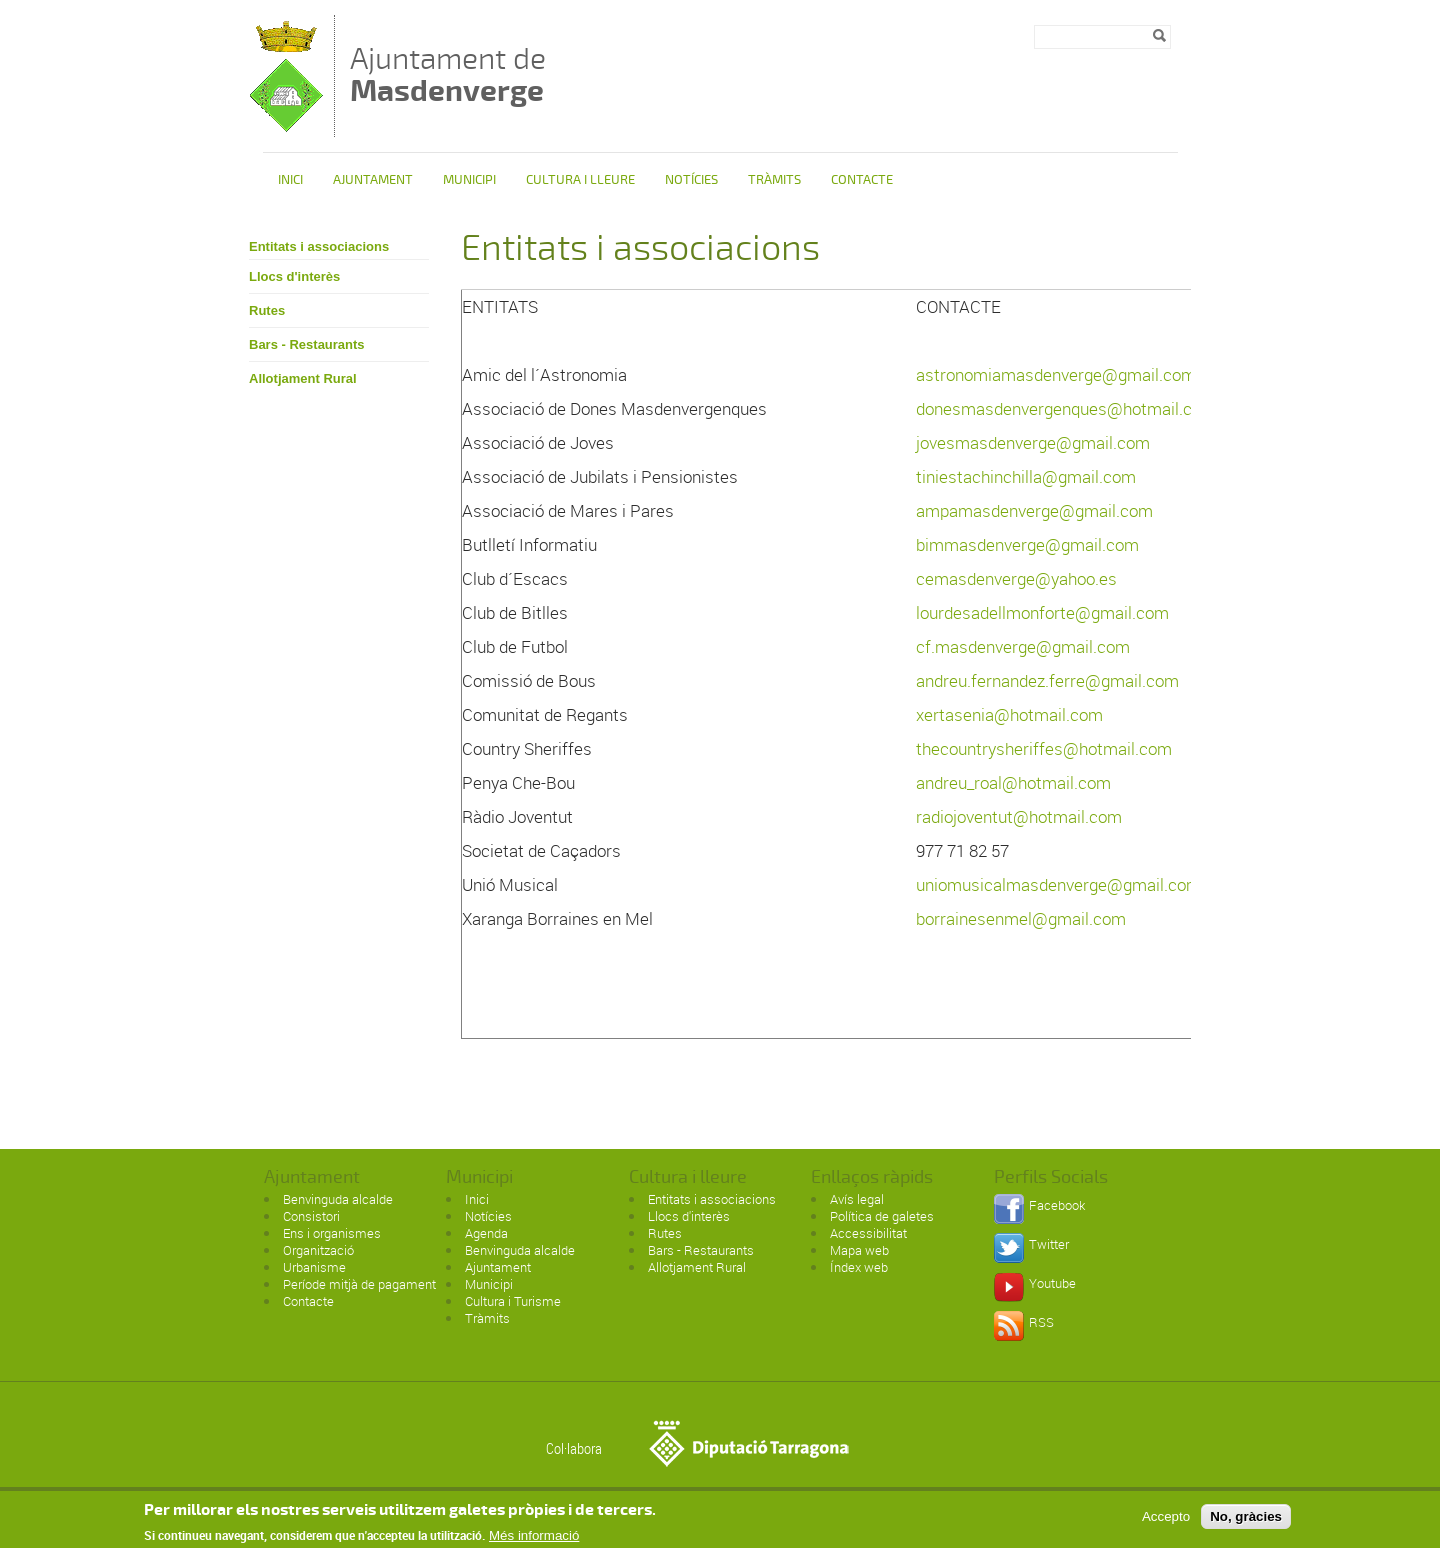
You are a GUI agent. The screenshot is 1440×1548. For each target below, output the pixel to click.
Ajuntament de (448, 74)
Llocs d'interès (294, 276)
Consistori (311, 1216)
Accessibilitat (868, 1233)
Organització (318, 1250)
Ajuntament (373, 180)
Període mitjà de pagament (359, 1284)
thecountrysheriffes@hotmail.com (1044, 748)
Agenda (486, 1233)
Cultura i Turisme (513, 1301)
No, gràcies (1246, 1521)
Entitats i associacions (319, 246)
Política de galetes (882, 1216)
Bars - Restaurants (307, 344)
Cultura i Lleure (580, 180)
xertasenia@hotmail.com (1009, 714)
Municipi (469, 180)
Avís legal (857, 1199)
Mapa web (859, 1250)
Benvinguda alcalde (338, 1199)
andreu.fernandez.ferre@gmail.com (1047, 680)
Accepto (1166, 1521)
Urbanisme (314, 1267)
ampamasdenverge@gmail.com (1034, 510)
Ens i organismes (332, 1233)
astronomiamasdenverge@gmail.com (1056, 374)
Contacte (862, 180)
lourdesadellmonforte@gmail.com (1042, 612)
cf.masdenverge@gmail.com (1023, 646)
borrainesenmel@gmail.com (1021, 918)
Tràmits (774, 180)
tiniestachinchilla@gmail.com (1026, 476)
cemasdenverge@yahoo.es (1016, 578)
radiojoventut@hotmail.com (1019, 816)
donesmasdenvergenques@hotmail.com (1066, 408)
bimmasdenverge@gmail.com (1027, 544)
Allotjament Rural (303, 378)
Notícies (691, 180)
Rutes (267, 310)
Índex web (859, 1267)
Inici (290, 180)
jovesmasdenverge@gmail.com (1033, 442)
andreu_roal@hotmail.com (1013, 782)
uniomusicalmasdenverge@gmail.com (1058, 884)
